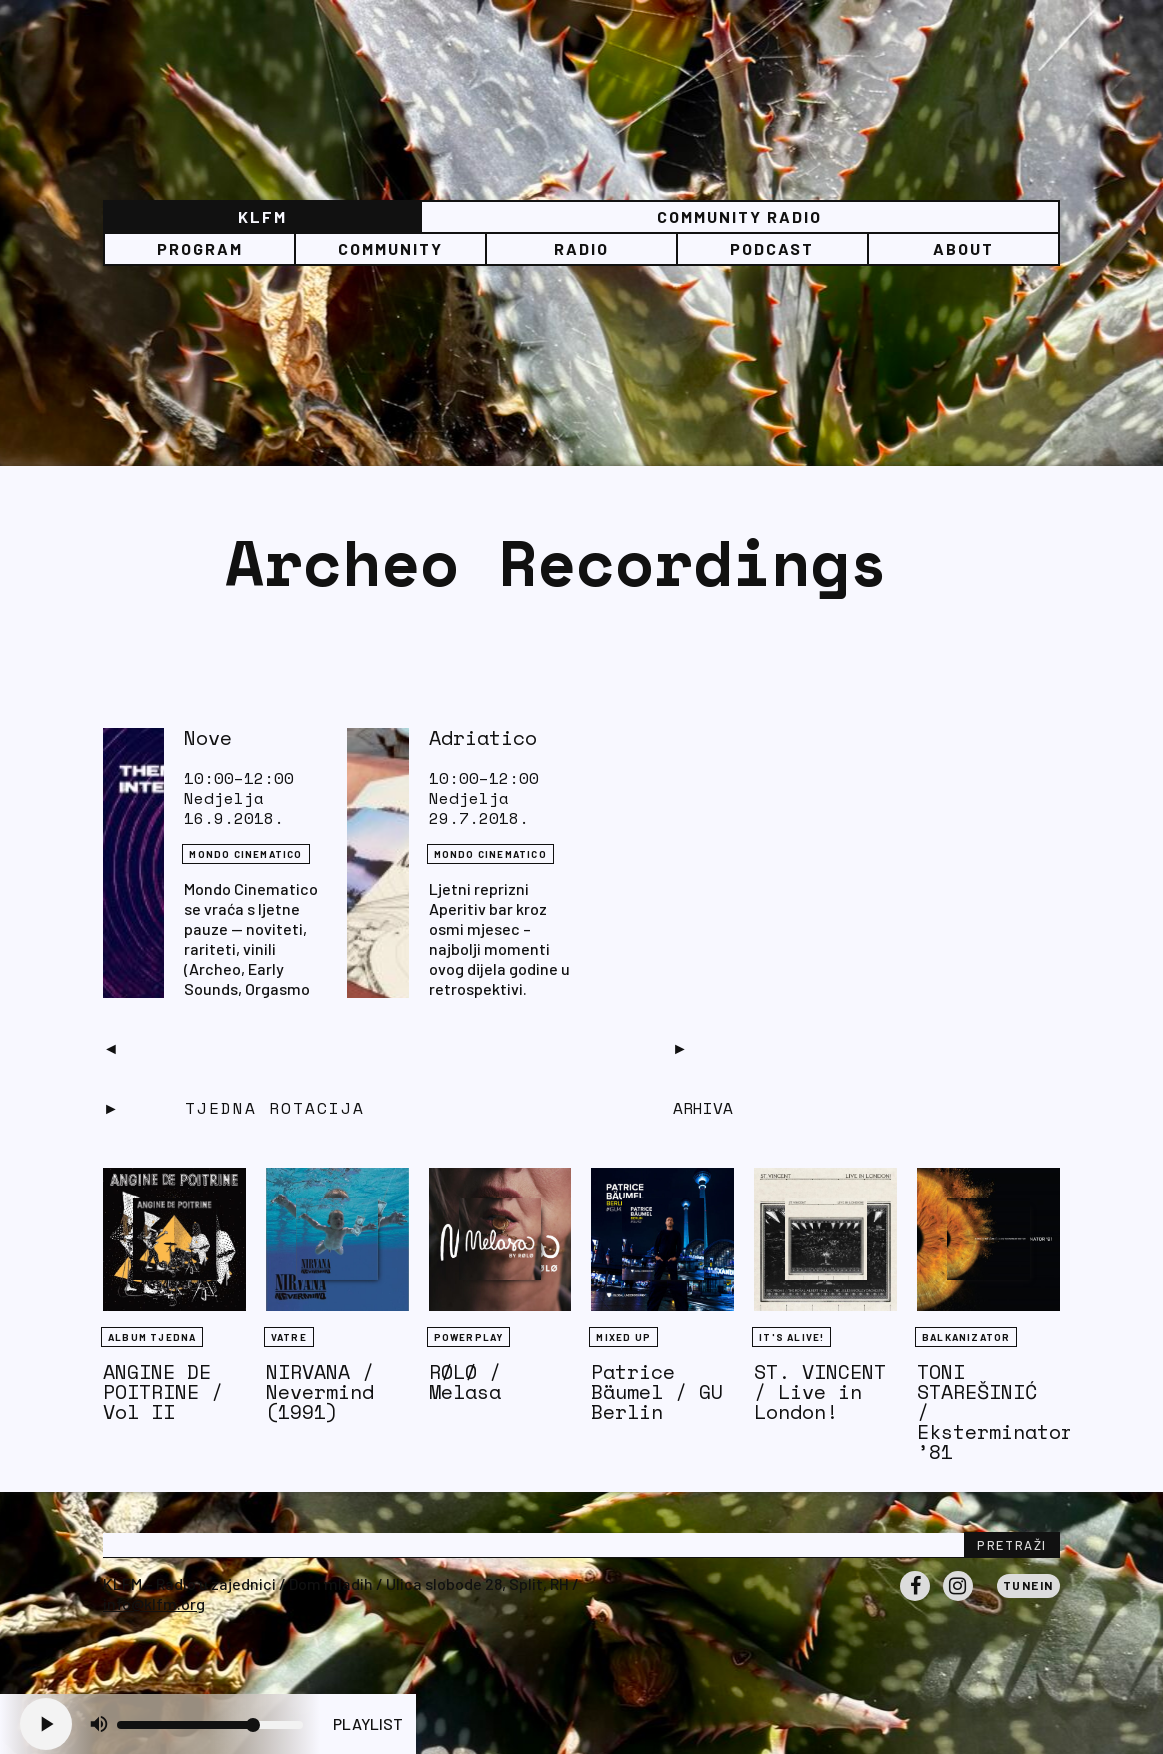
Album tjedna (152, 1337)
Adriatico (483, 737)
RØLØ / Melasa (465, 1381)
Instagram (958, 1600)
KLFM (262, 216)
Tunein (1028, 1585)
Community (390, 248)
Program (200, 248)
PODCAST (772, 248)
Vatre (289, 1337)
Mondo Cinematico (245, 854)
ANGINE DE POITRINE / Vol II (163, 1391)
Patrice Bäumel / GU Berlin (657, 1391)
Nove (208, 737)
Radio (581, 248)
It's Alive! (791, 1337)
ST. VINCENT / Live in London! (820, 1391)
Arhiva (703, 1108)
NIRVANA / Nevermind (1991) (320, 1391)
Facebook (915, 1600)
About (963, 248)
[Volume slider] (210, 1725)
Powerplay (469, 1337)
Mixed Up (623, 1337)
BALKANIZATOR (966, 1337)
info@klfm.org (154, 1603)
